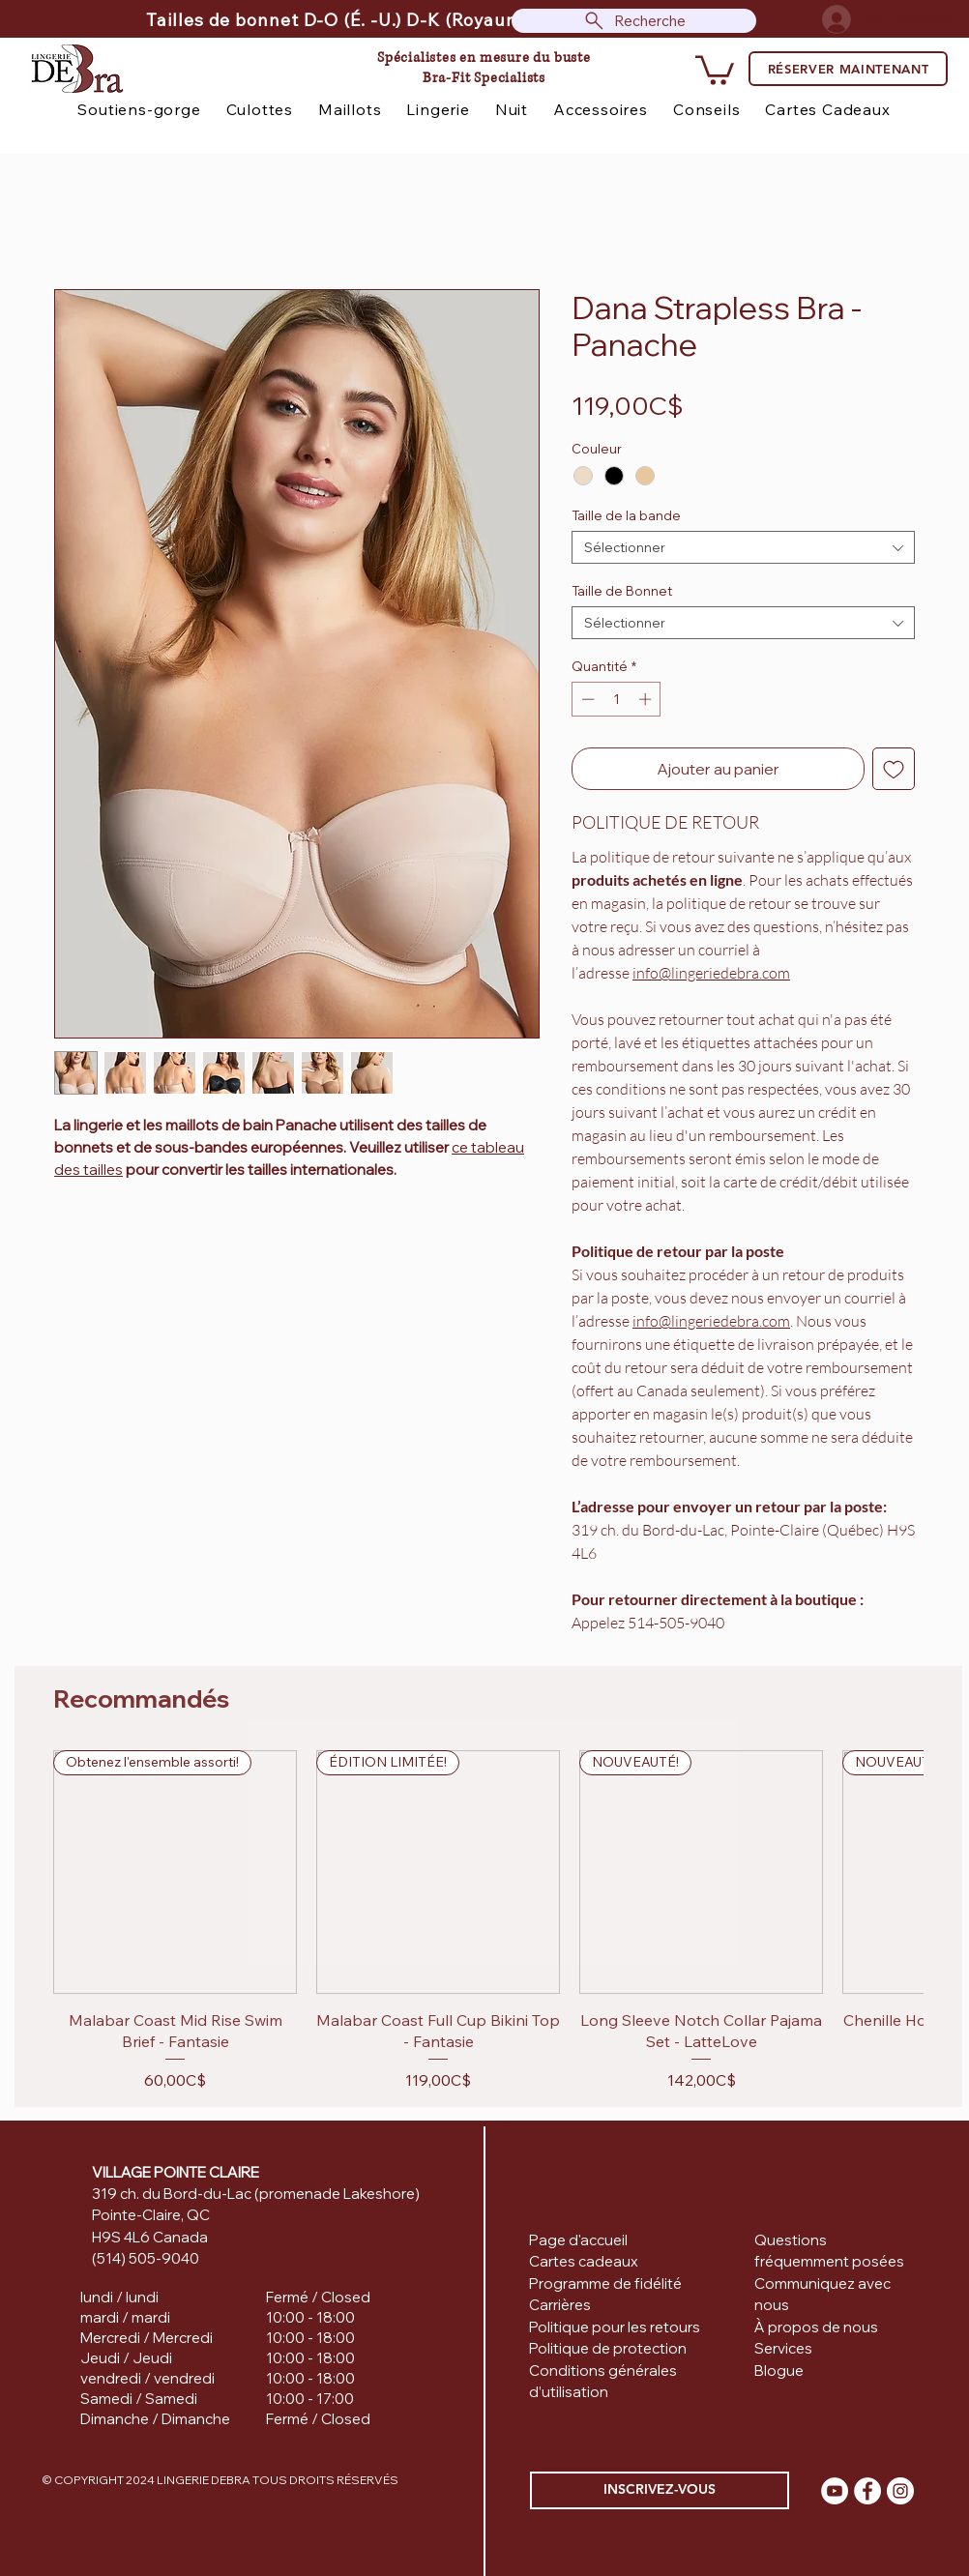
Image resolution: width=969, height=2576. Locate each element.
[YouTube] (834, 2490)
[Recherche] (634, 21)
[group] (488, 1921)
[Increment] (647, 699)
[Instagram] (900, 2490)
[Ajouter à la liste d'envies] (893, 768)
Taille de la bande (626, 515)
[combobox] (743, 547)
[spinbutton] (616, 699)
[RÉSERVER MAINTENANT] (848, 68)
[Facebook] (867, 2490)
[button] (714, 68)
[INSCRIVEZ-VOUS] (659, 2490)
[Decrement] (586, 699)
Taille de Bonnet (622, 591)
